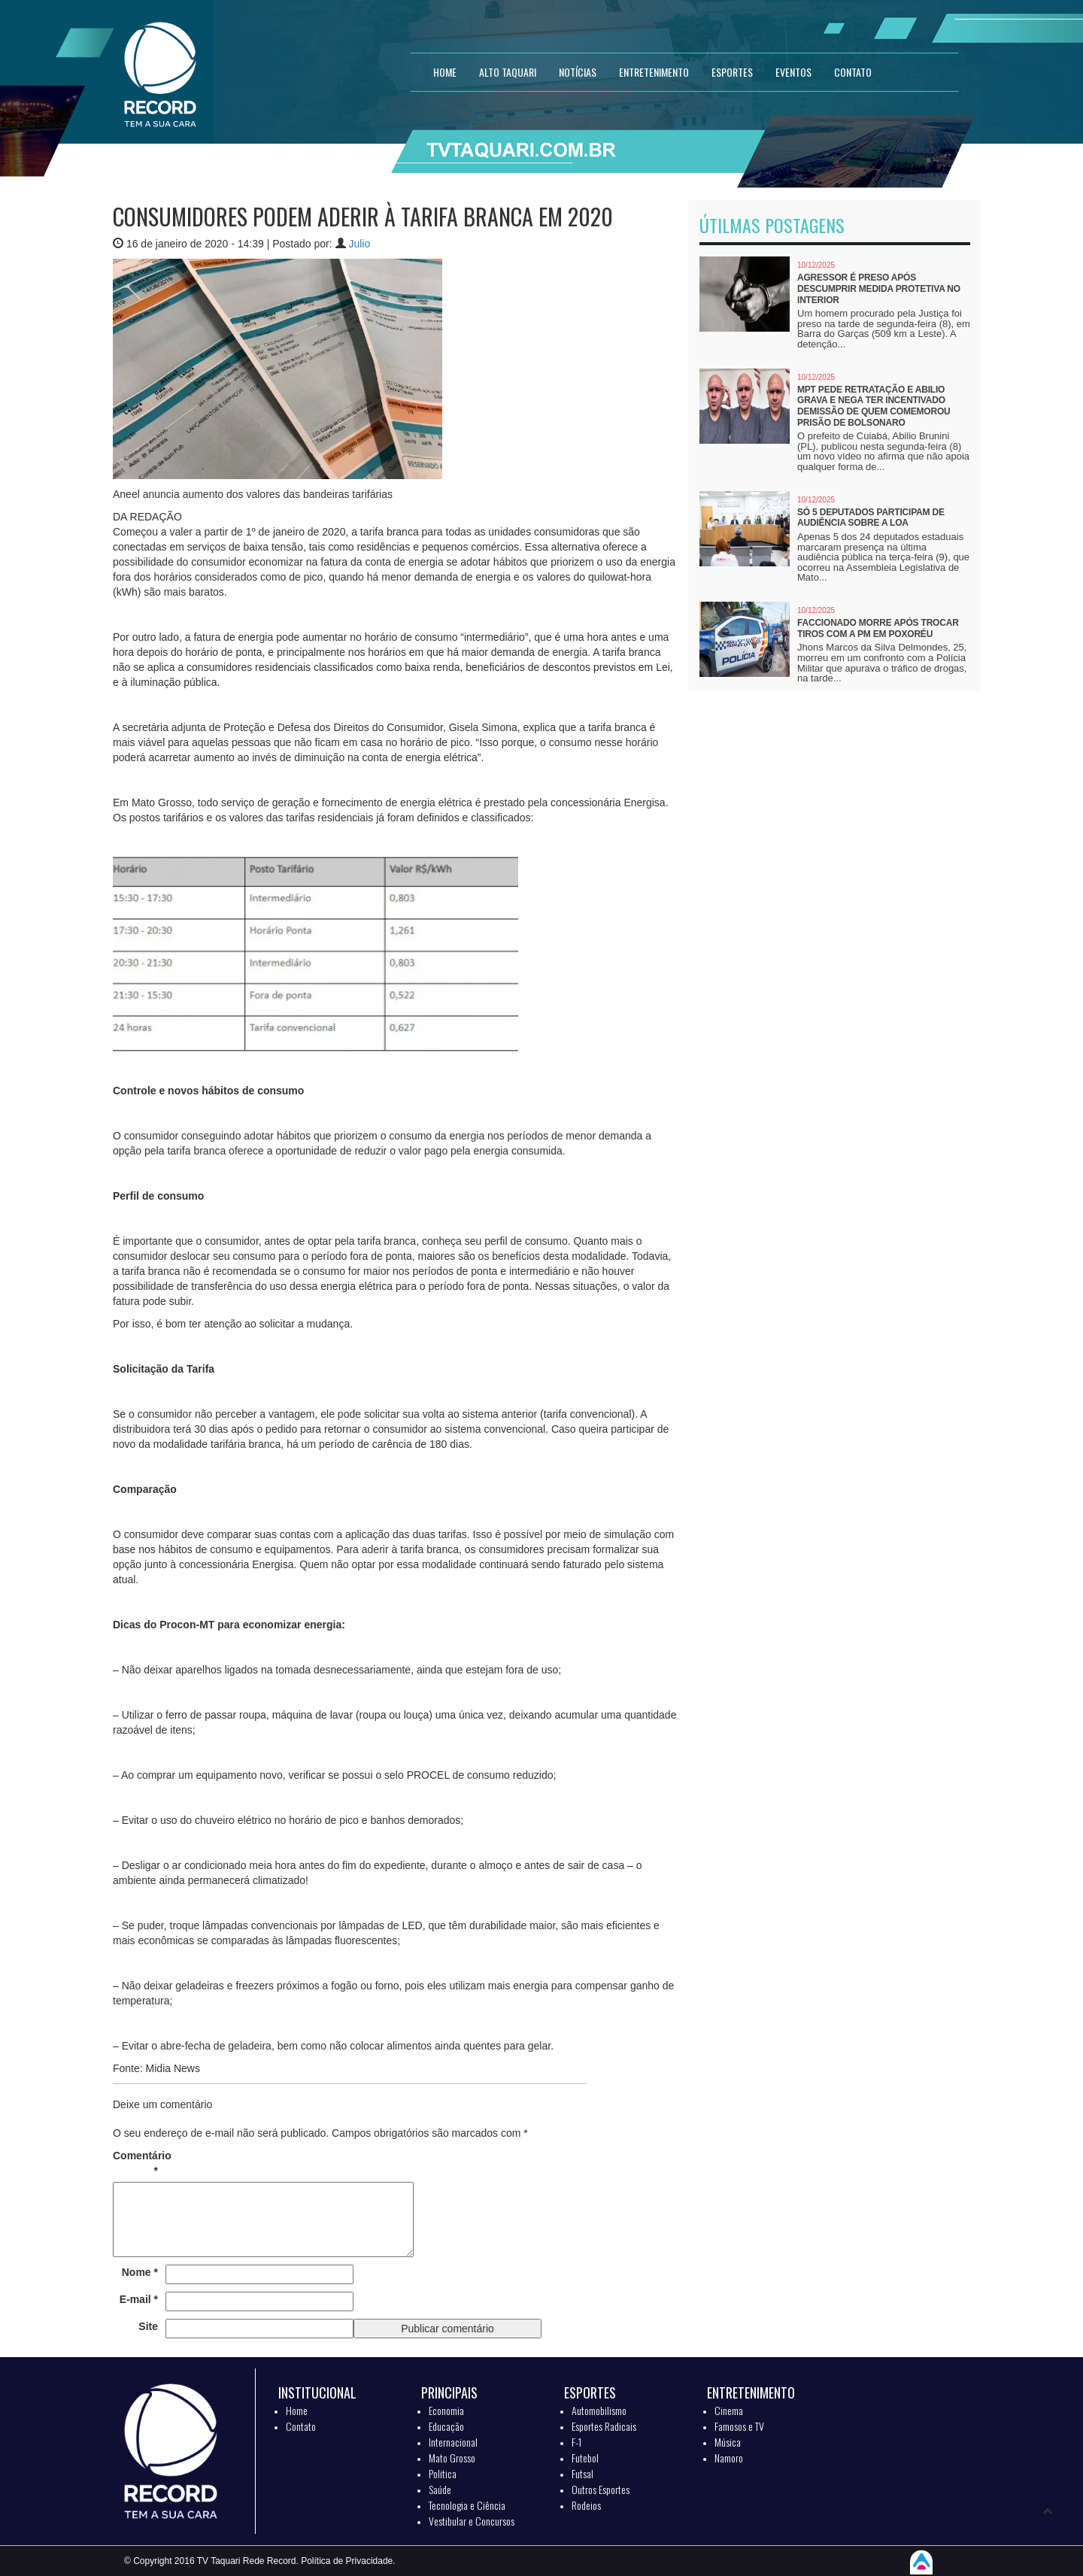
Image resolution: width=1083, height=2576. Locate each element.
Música (727, 2442)
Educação (446, 2426)
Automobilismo (599, 2410)
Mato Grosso (452, 2457)
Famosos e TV (739, 2426)
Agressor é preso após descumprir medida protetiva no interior (878, 288)
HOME (445, 72)
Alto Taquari (507, 72)
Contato (301, 2426)
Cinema (728, 2410)
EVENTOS (793, 72)
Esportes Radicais (604, 2426)
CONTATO (853, 72)
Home (297, 2410)
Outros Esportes (600, 2489)
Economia (446, 2410)
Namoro (728, 2457)
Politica (443, 2473)
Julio (359, 244)
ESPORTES (732, 72)
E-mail (139, 2299)
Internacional (453, 2442)
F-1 (576, 2442)
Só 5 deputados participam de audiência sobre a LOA (871, 518)
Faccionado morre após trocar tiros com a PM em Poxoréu (878, 628)
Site (148, 2326)
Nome (140, 2272)
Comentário (135, 2163)
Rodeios (586, 2505)
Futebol (585, 2457)
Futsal (582, 2473)
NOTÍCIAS (577, 72)
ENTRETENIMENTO (654, 72)
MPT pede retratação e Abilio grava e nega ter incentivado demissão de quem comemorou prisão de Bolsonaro (873, 406)
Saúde (440, 2489)
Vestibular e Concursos (471, 2521)
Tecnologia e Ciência (467, 2505)
